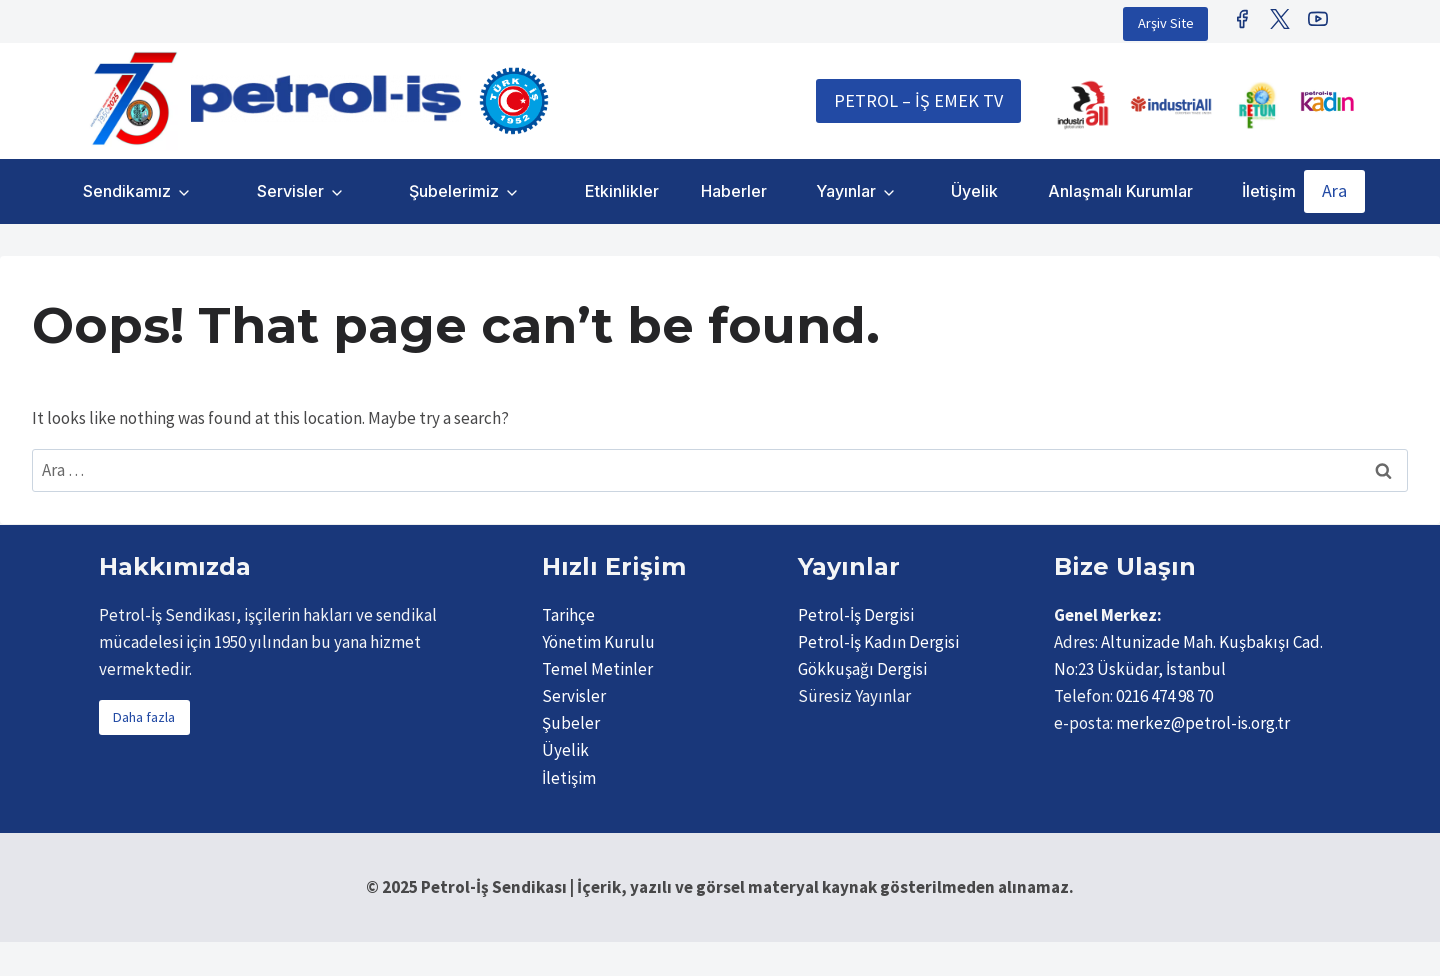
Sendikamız (127, 191)
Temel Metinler (597, 669)
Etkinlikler (622, 191)
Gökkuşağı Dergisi (862, 669)
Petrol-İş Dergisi (856, 615)
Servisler (290, 191)
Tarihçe (568, 615)
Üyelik (974, 191)
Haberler (734, 191)
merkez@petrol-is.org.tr (1203, 723)
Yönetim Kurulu (598, 642)
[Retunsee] (1259, 105)
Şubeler (571, 723)
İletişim (1269, 191)
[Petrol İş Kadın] (1327, 101)
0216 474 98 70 (1164, 696)
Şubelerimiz (454, 191)
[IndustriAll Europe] (1171, 105)
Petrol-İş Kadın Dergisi (878, 642)
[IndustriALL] (1083, 105)
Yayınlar (846, 191)
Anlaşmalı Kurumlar (1120, 191)
